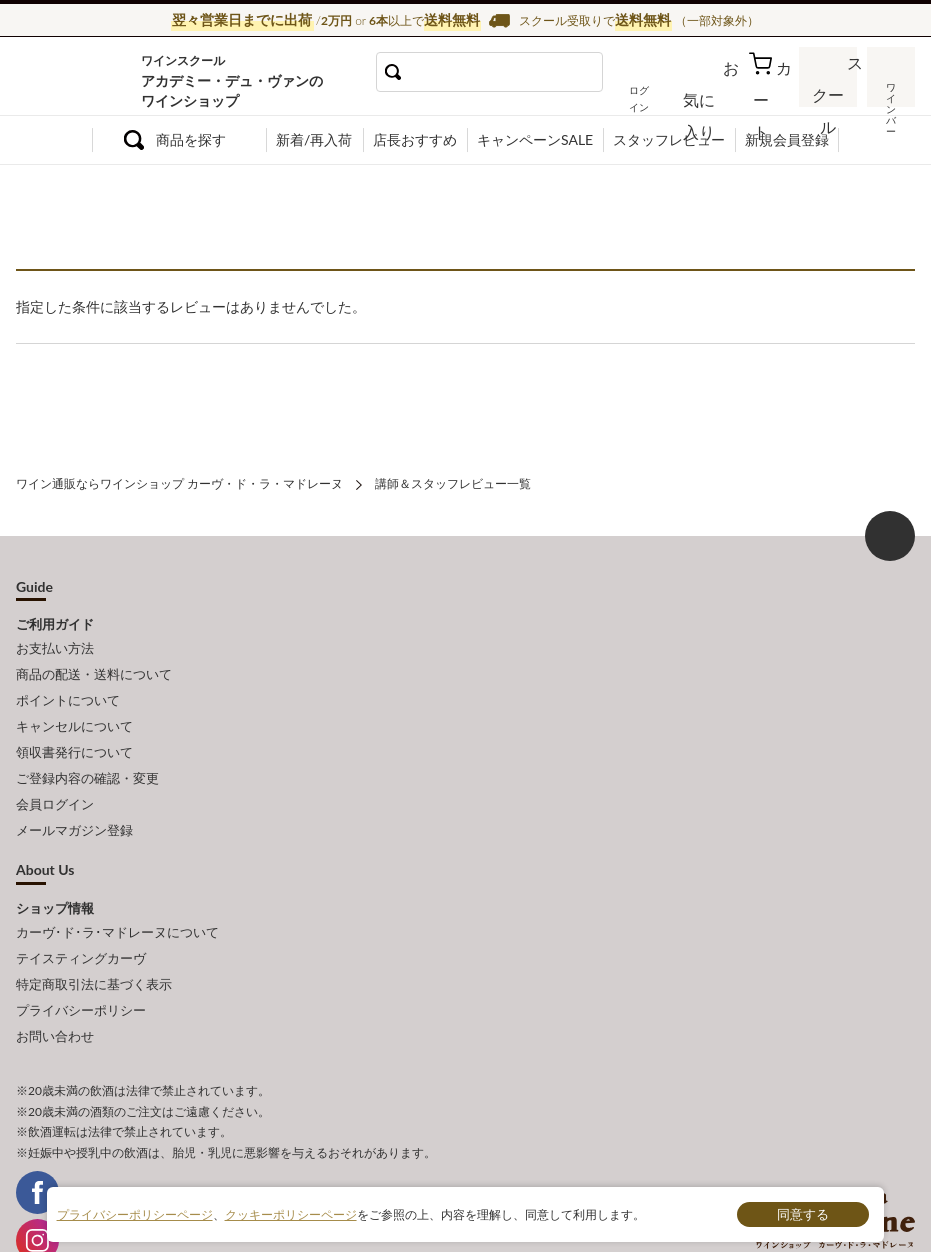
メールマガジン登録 (74, 798)
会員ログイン (55, 775)
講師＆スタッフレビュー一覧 (453, 481)
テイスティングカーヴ (81, 918)
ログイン (666, 97)
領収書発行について (74, 731)
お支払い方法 (55, 643)
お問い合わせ (55, 984)
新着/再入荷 (314, 139)
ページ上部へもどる (890, 532)
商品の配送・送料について (94, 665)
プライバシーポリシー (81, 962)
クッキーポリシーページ (291, 1213)
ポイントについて (68, 687)
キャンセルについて (74, 709)
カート (772, 97)
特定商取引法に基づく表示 (94, 940)
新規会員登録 (787, 139)
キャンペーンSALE (535, 139)
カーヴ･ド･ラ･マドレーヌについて (117, 896)
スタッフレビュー (669, 139)
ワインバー (890, 93)
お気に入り (721, 97)
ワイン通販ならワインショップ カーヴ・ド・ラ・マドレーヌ (83, 81)
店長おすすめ (415, 139)
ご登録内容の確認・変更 (87, 753)
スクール (830, 94)
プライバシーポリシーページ (135, 1213)
